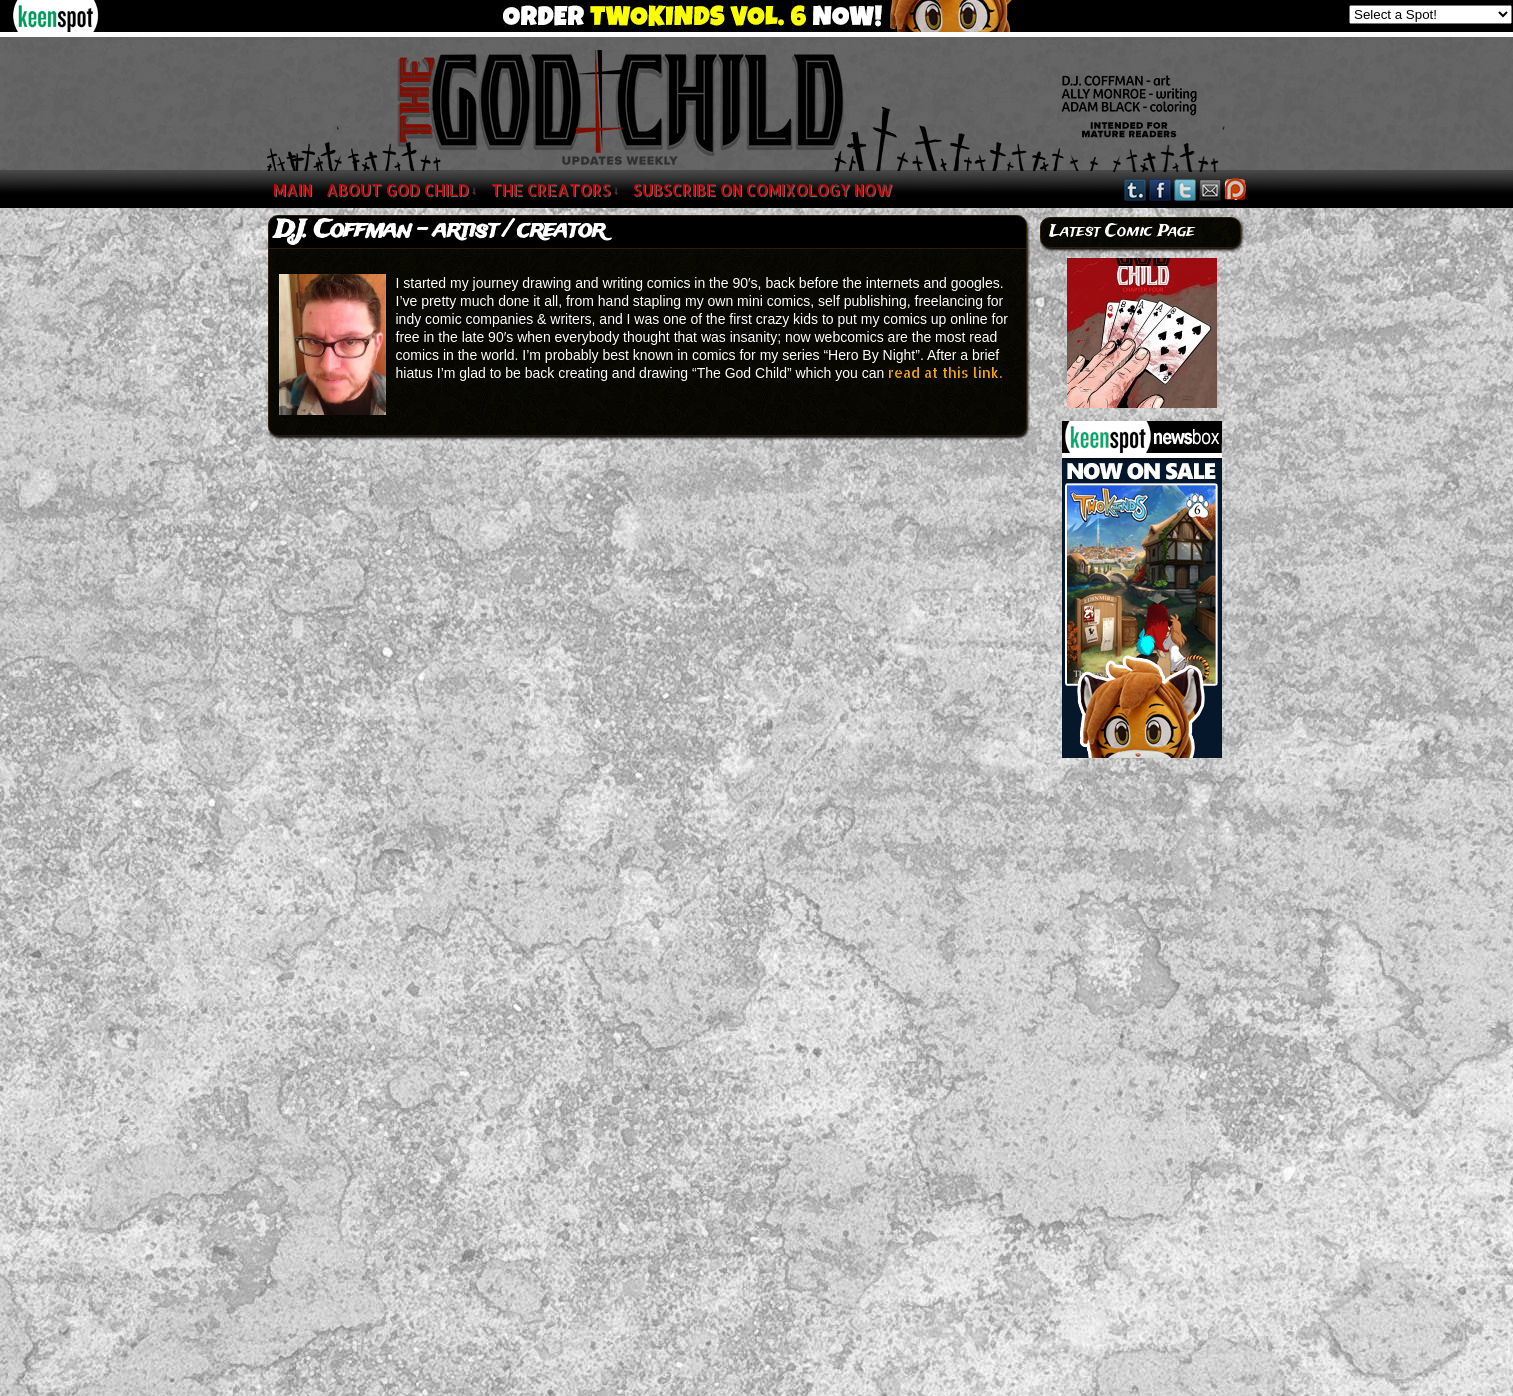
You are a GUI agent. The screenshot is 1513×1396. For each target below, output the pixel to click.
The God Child (356, 107)
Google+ (1235, 189)
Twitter (1185, 189)
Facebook (1160, 189)
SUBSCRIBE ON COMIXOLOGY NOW (763, 189)
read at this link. (945, 372)
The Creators (555, 189)
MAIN (292, 189)
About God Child (401, 189)
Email (1210, 189)
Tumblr (1135, 189)
